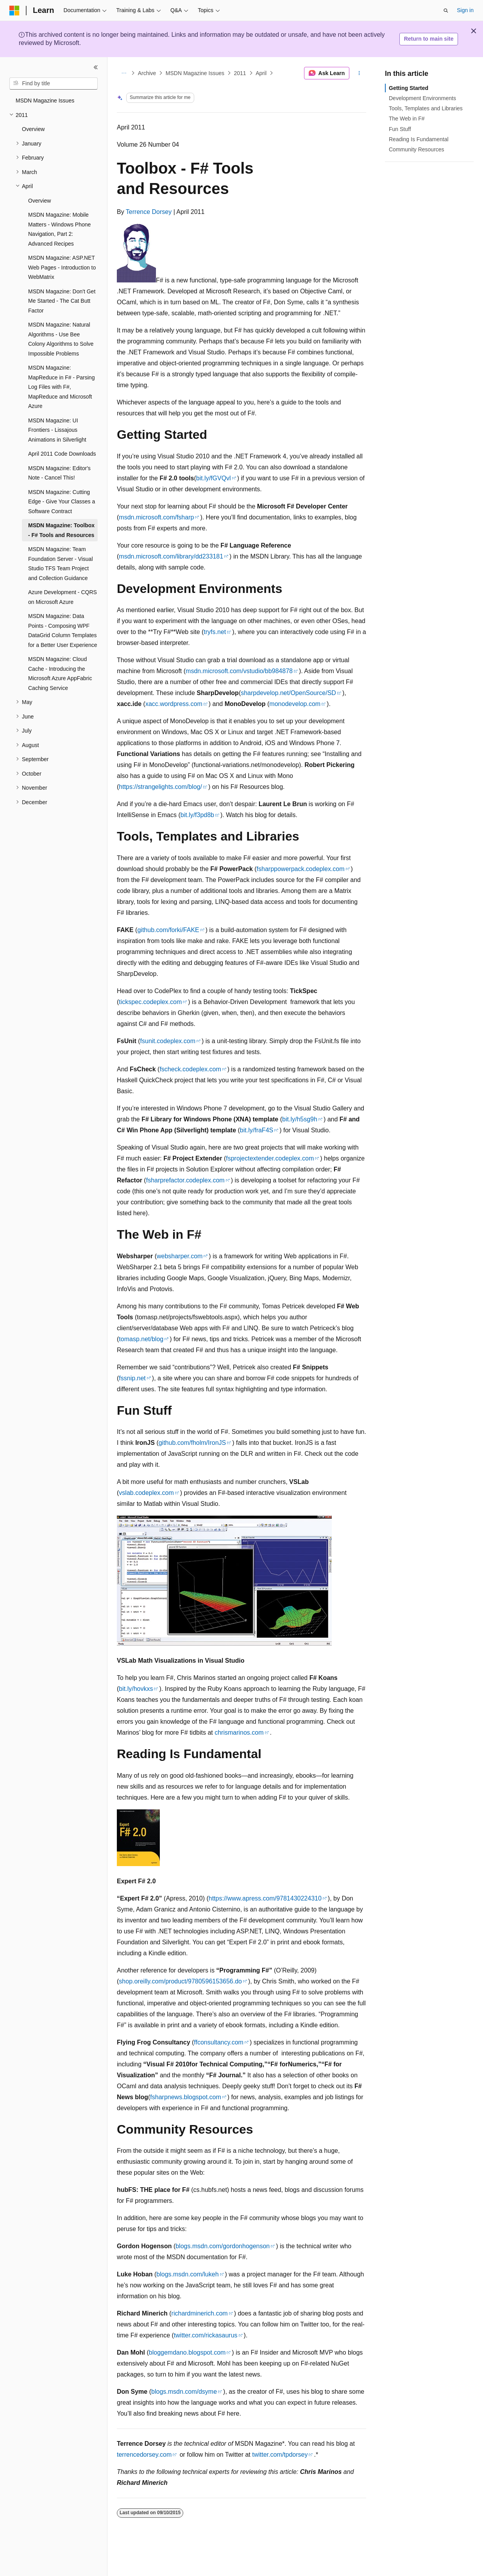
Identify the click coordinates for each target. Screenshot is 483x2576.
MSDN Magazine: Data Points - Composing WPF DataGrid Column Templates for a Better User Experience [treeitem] (62, 630)
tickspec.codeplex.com (150, 1002)
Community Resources (416, 149)
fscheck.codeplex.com (190, 1069)
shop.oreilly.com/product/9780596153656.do (180, 1981)
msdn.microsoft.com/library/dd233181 (171, 556)
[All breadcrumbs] (124, 73)
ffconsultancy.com (218, 2042)
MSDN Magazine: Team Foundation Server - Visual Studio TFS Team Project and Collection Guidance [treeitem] (60, 563)
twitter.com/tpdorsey (280, 2454)
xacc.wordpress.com (173, 704)
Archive (147, 73)
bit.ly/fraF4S (256, 1130)
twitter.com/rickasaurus (206, 2335)
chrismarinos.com (239, 1732)
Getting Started (408, 88)
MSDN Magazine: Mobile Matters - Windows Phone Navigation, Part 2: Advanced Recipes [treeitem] (59, 229)
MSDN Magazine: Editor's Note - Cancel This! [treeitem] (59, 473)
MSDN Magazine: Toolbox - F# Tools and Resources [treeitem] (61, 530)
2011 (240, 73)
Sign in (465, 10)
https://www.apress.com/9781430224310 (265, 1898)
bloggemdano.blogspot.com (187, 2352)
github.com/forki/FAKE (168, 930)
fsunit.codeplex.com (167, 1041)
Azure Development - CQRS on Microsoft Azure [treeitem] (62, 597)
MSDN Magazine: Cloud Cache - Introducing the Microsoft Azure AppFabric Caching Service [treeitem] (60, 673)
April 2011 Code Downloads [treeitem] (62, 454)
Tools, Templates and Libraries (426, 108)
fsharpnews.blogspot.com (185, 2097)
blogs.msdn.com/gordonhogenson (222, 2246)
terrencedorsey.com (144, 2454)
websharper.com (179, 1256)
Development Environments (422, 98)
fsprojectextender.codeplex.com (270, 1158)
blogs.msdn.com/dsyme (184, 2391)
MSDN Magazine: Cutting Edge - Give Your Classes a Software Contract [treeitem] (61, 501)
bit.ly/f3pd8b (197, 815)
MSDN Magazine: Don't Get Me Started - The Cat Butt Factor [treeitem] (61, 301)
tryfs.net (215, 632)
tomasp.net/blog (141, 1339)
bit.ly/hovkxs (136, 1688)
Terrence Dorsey (149, 211)
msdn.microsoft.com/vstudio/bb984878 (239, 671)
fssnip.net (132, 1378)
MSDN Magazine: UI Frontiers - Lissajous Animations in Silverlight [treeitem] (57, 430)
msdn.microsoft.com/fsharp (156, 517)
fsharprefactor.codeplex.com (185, 1180)
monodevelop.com (294, 704)
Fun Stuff (400, 129)
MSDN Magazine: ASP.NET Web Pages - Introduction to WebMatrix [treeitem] (62, 267)
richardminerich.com (200, 2313)
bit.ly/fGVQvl (213, 478)
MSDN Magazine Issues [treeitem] (45, 100)
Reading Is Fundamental (419, 139)
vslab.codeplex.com (146, 1492)
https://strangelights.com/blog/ (160, 786)
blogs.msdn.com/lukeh (187, 2274)
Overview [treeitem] (33, 129)
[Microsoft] (14, 10)
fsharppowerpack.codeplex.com (301, 869)
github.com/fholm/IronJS (192, 1442)
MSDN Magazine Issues (195, 73)
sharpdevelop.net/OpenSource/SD (288, 693)
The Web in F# (407, 118)
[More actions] (359, 73)
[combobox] (53, 83)
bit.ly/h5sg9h (299, 1119)
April (261, 73)
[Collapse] (96, 67)
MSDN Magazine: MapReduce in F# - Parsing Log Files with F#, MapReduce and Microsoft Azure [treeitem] (61, 387)
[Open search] (446, 11)
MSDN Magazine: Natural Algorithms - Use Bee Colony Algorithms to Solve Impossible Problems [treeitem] (60, 339)
